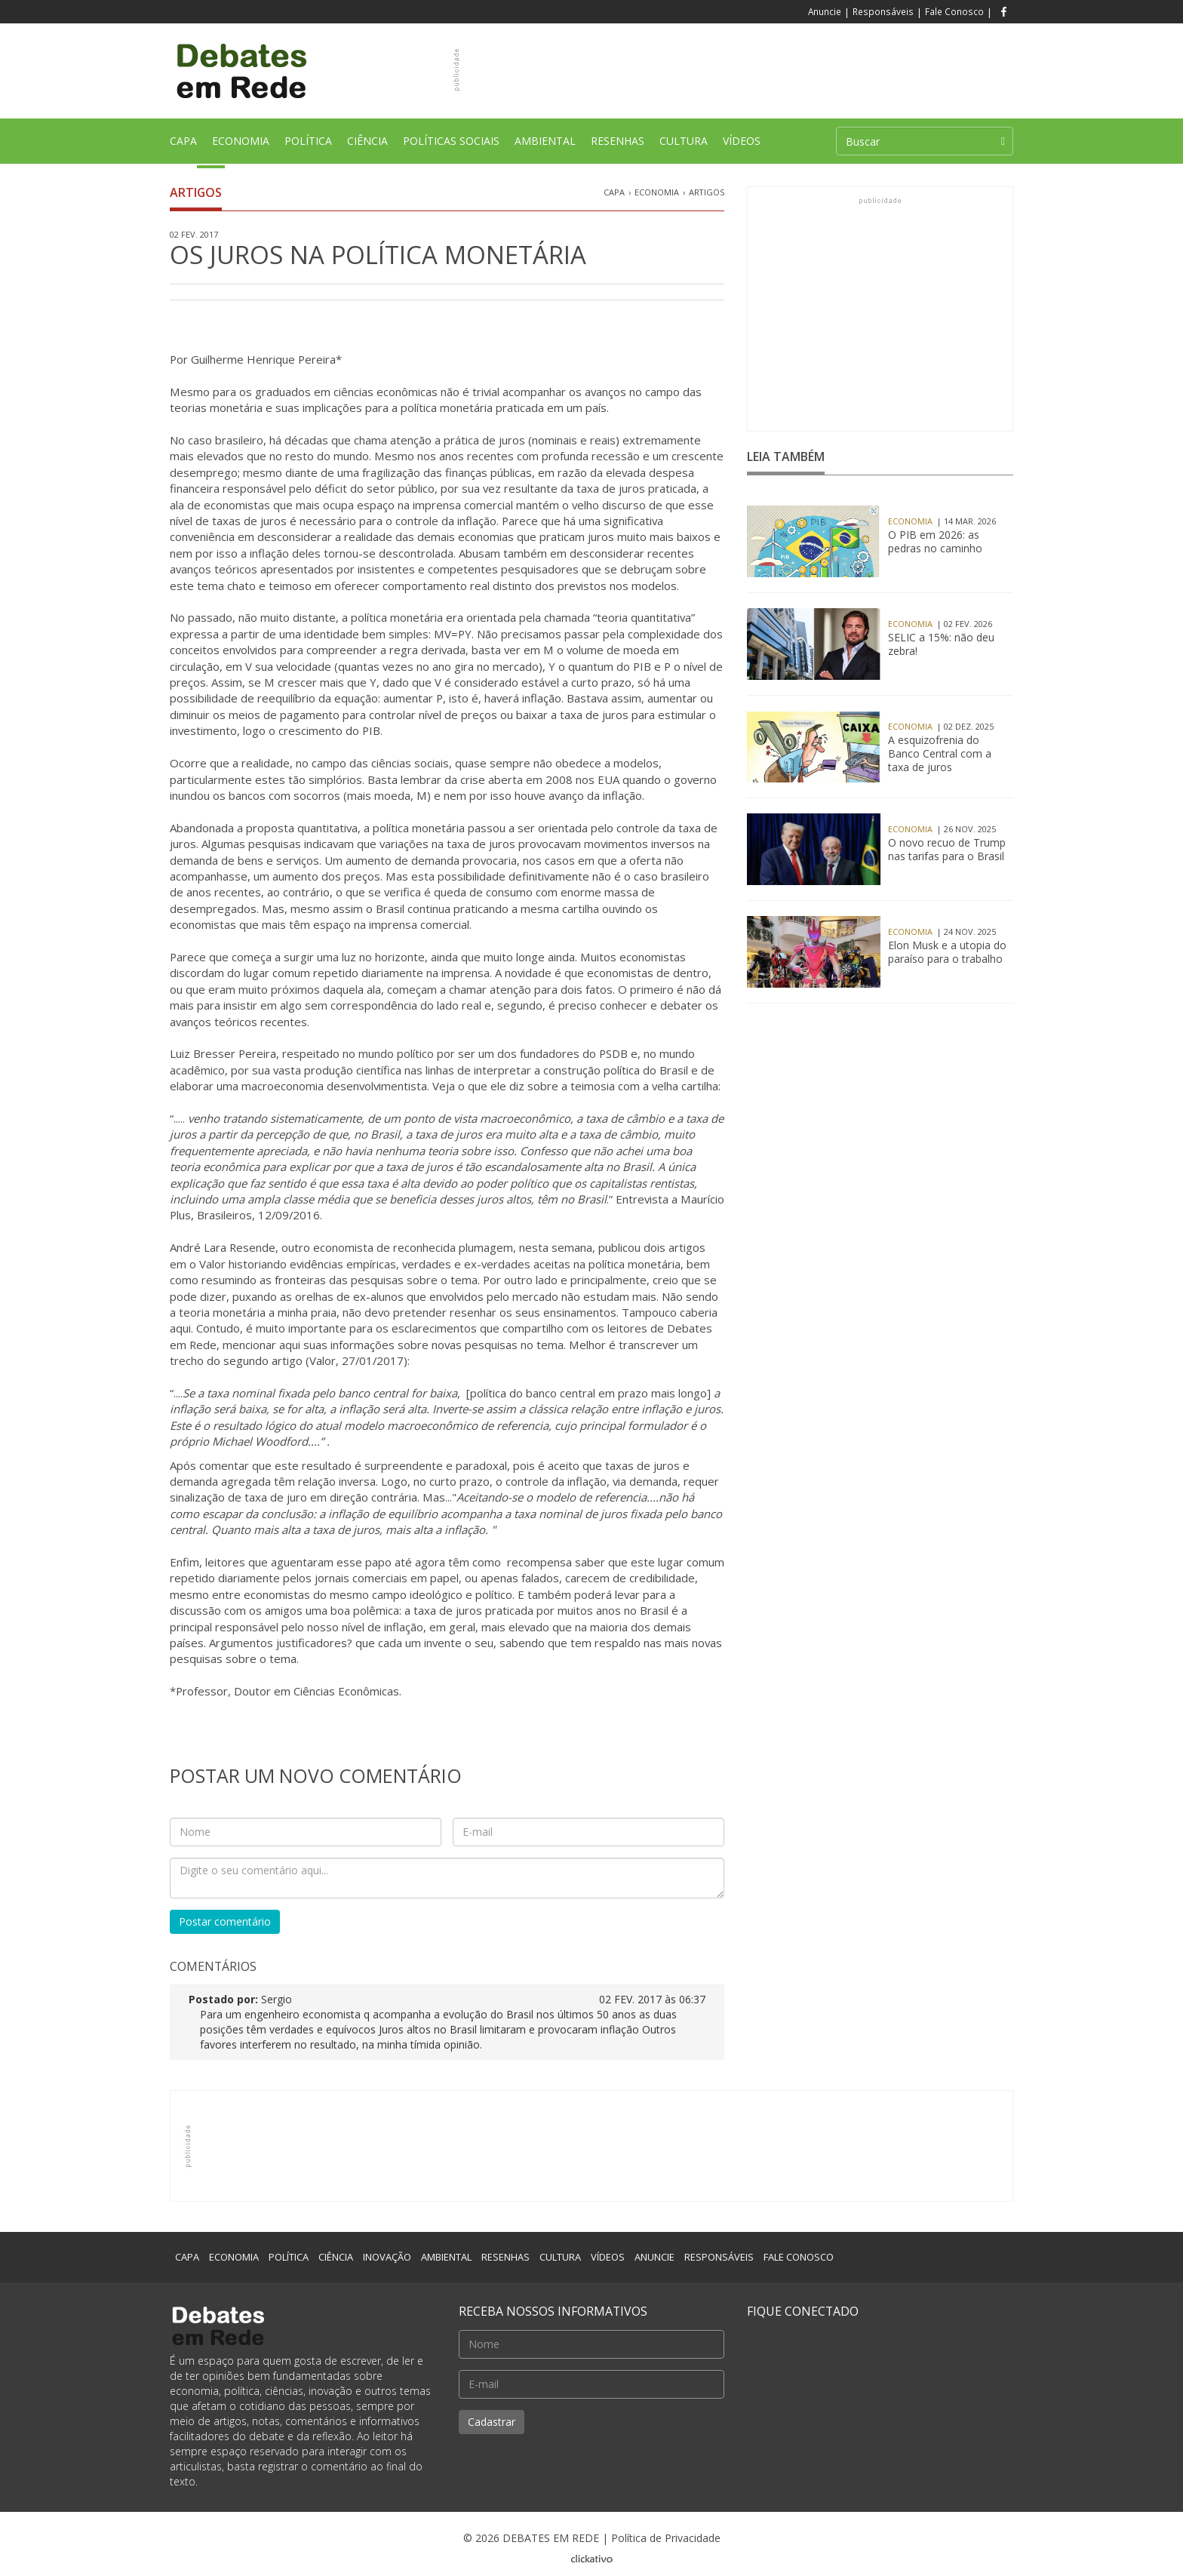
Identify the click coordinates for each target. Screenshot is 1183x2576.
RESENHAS (617, 146)
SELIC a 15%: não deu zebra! (941, 644)
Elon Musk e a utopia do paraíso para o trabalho (947, 952)
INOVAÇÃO (387, 2257)
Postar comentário (225, 1921)
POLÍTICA (308, 146)
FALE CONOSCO (799, 2257)
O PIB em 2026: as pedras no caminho (935, 541)
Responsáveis (883, 11)
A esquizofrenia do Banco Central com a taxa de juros (939, 753)
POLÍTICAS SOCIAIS (451, 146)
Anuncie (824, 11)
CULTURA (683, 146)
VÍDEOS (741, 141)
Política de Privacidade (666, 2538)
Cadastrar (491, 2422)
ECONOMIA (240, 146)
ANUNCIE (654, 2257)
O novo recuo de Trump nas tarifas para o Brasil (947, 849)
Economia (657, 192)
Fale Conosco (954, 11)
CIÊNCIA (367, 146)
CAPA (187, 149)
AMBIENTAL (545, 146)
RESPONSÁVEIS (719, 2257)
